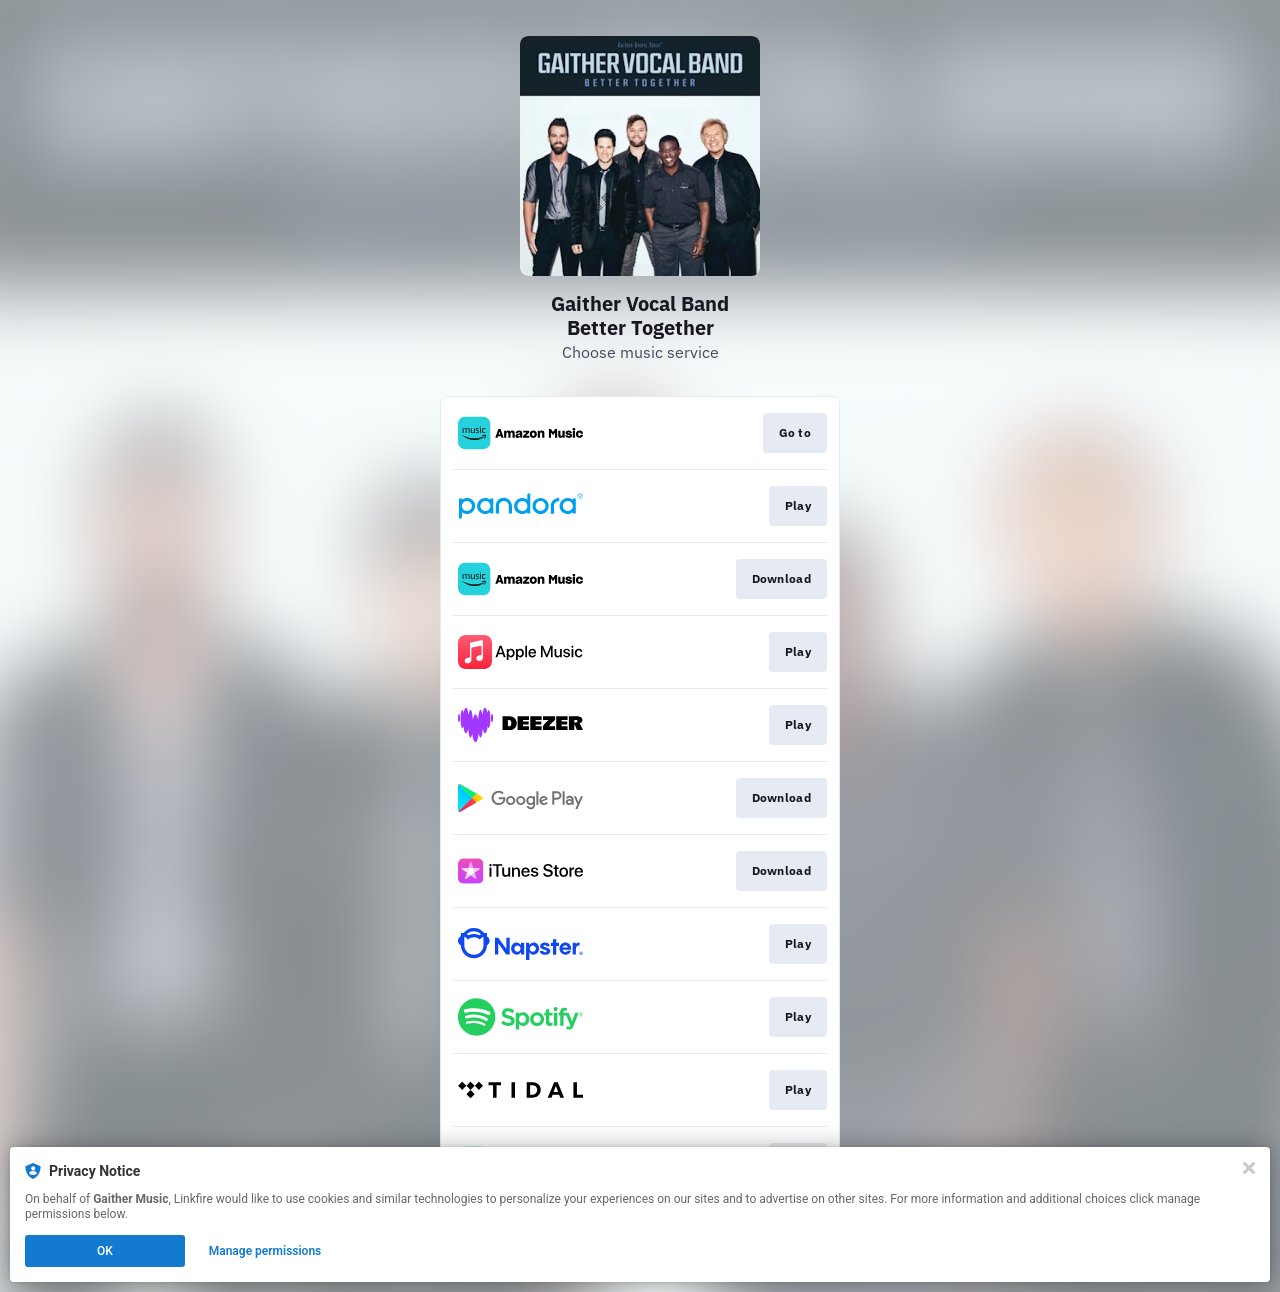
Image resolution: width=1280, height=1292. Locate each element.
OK (105, 1251)
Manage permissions (265, 1251)
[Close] (1249, 1168)
